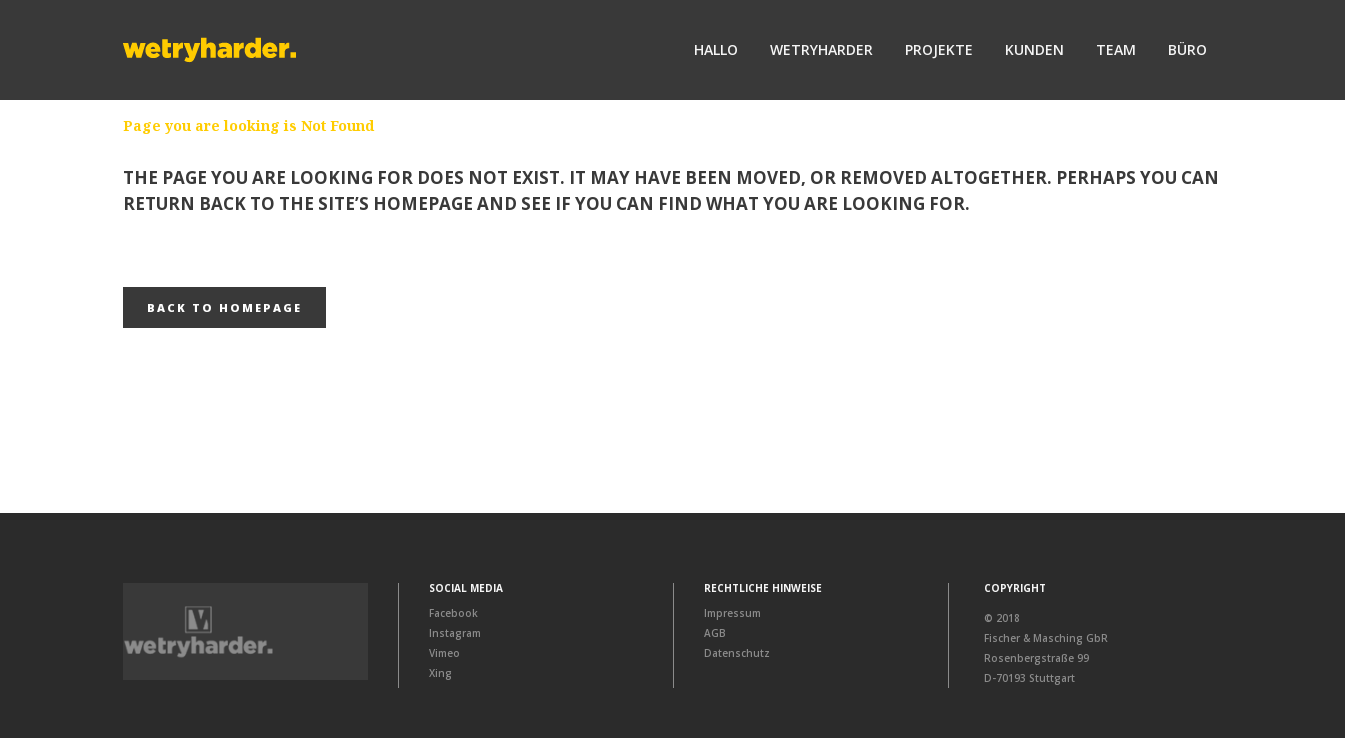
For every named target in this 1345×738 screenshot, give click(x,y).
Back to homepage (224, 307)
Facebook (453, 613)
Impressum (732, 613)
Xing (440, 673)
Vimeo (444, 653)
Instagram (455, 633)
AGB (715, 633)
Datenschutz (737, 653)
